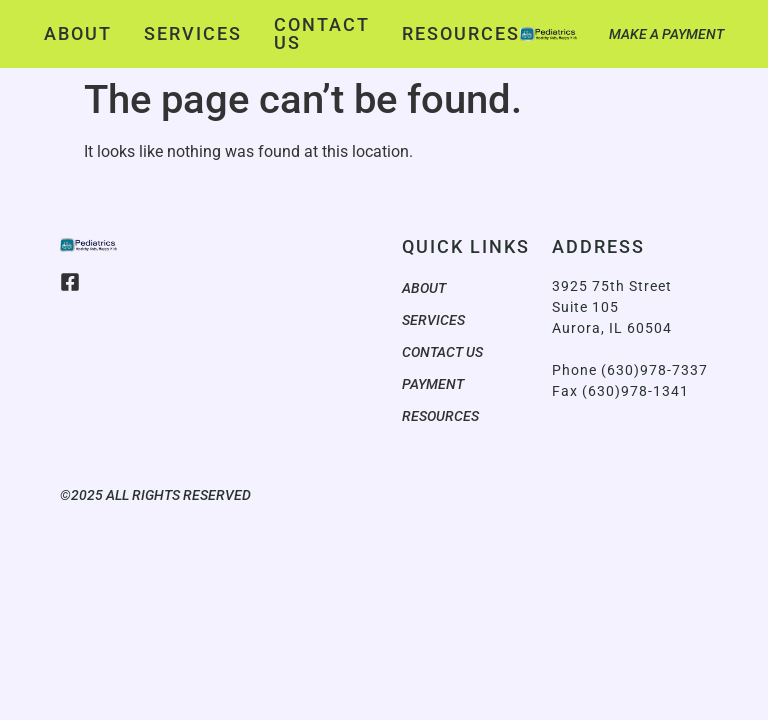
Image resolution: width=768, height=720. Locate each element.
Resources (461, 34)
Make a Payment (666, 34)
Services (193, 34)
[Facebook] (70, 282)
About (78, 34)
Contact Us (322, 34)
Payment (433, 384)
